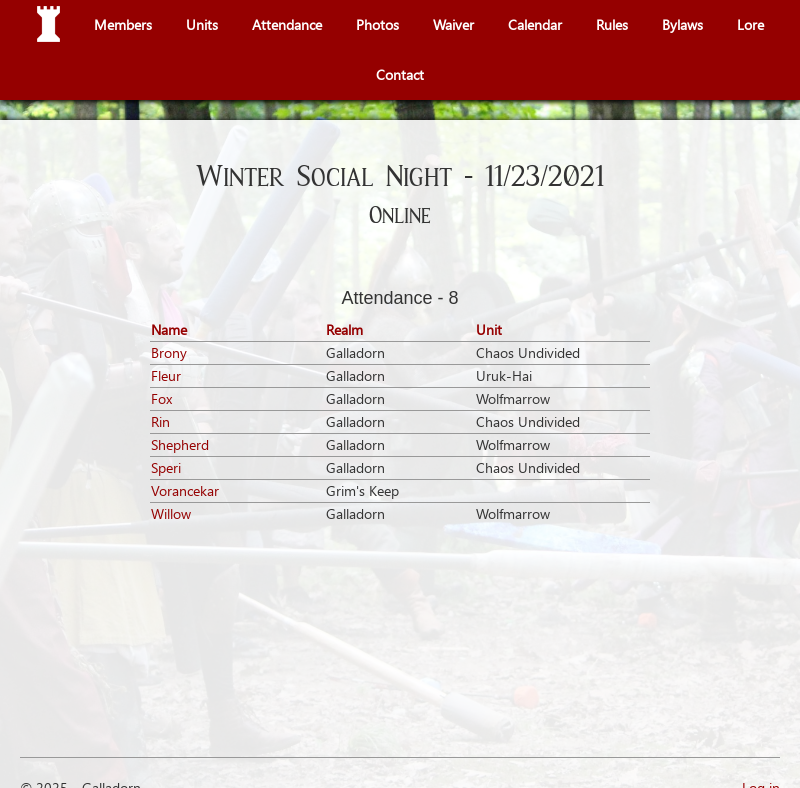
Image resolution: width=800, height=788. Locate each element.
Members (123, 24)
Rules (612, 24)
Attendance (287, 24)
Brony (169, 352)
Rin (160, 421)
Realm (344, 329)
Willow (171, 513)
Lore (750, 24)
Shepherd (180, 444)
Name (169, 329)
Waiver (453, 24)
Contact (400, 74)
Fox (161, 398)
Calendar (535, 24)
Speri (166, 467)
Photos (377, 24)
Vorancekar (185, 490)
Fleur (166, 375)
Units (202, 24)
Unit (489, 329)
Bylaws (682, 24)
